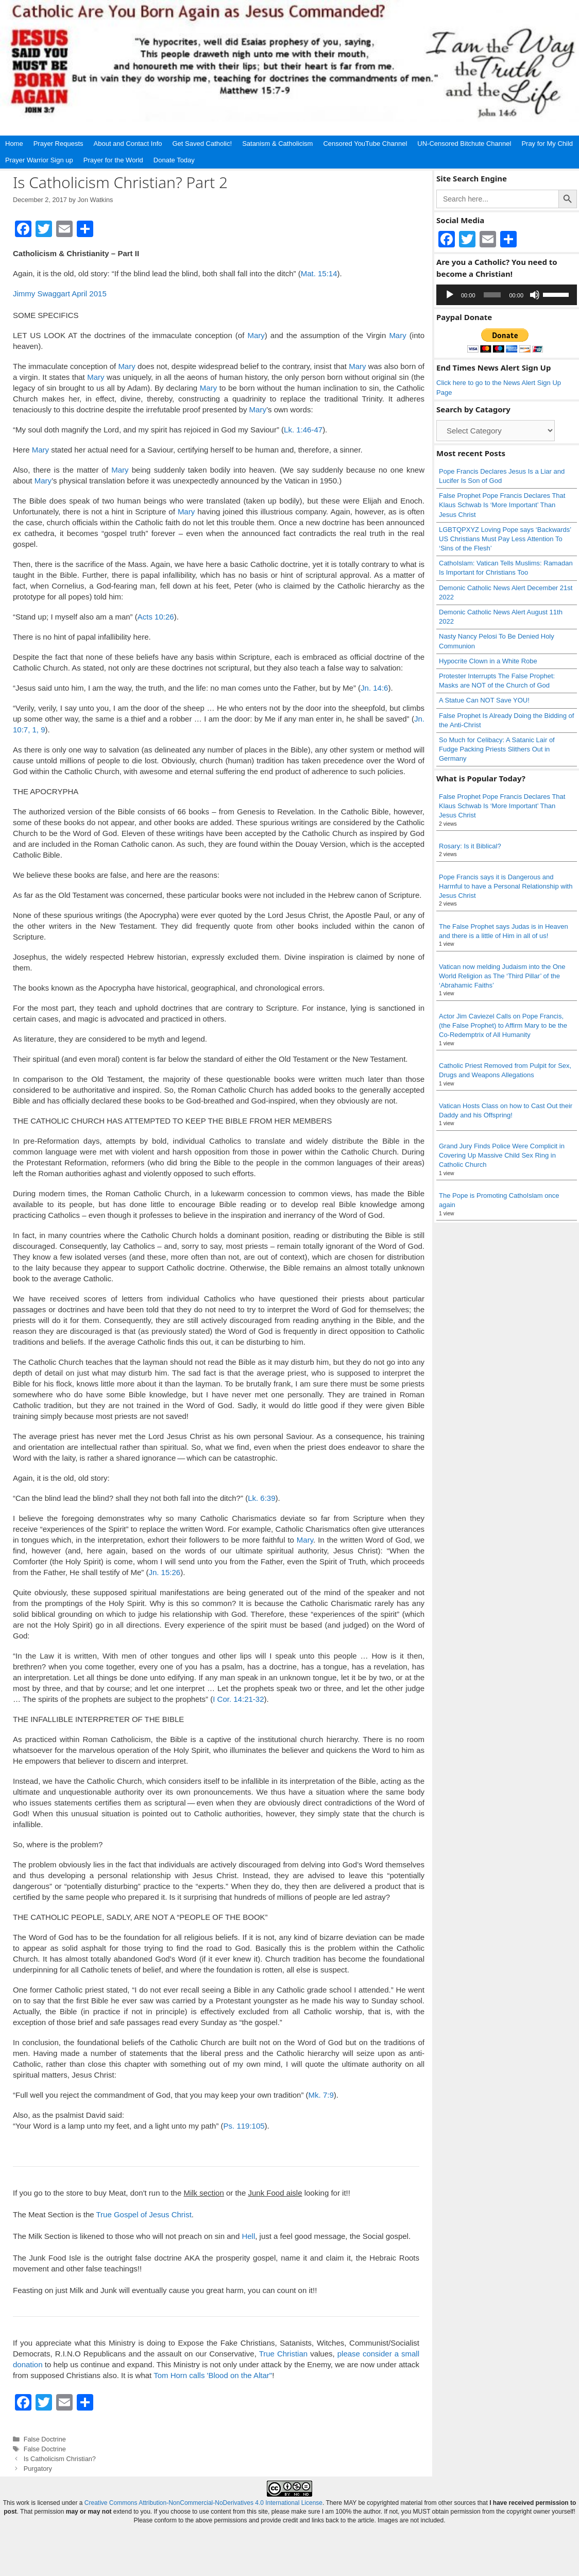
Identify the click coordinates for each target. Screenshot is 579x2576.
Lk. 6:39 (261, 1498)
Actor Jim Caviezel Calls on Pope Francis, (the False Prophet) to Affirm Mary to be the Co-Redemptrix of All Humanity (503, 1025)
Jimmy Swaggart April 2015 (60, 293)
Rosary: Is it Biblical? (470, 846)
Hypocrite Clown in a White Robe (488, 661)
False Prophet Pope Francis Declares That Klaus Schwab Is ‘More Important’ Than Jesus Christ (502, 505)
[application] (506, 295)
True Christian (283, 2353)
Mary (255, 335)
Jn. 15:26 (164, 1572)
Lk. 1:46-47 (303, 429)
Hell (248, 2236)
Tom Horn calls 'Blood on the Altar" (213, 2375)
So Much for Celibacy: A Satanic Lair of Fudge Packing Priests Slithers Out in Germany (497, 749)
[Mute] (535, 295)
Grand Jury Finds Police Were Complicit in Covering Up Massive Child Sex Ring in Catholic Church (502, 1155)
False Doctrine (45, 2439)
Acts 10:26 (156, 616)
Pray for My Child (547, 143)
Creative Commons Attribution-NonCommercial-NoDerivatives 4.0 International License (203, 2502)
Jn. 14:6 (374, 687)
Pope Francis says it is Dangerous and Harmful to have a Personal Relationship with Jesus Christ (505, 886)
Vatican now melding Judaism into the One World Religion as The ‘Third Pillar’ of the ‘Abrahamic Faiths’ (502, 976)
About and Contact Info (128, 143)
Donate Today (174, 160)
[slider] (492, 294)
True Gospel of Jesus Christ (143, 2214)
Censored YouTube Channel (365, 143)
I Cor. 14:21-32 (238, 1699)
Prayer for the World (113, 160)
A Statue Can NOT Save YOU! (484, 700)
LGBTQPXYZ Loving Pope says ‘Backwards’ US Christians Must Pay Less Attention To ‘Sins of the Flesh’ (505, 539)
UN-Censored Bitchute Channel (464, 143)
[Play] (450, 295)
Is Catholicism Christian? (60, 2459)
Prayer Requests (58, 143)
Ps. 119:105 (244, 2125)
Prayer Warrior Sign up (39, 160)
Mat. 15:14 (319, 273)
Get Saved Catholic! (202, 143)
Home (14, 143)
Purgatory (38, 2468)
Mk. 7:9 (321, 2094)
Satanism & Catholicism (277, 143)
